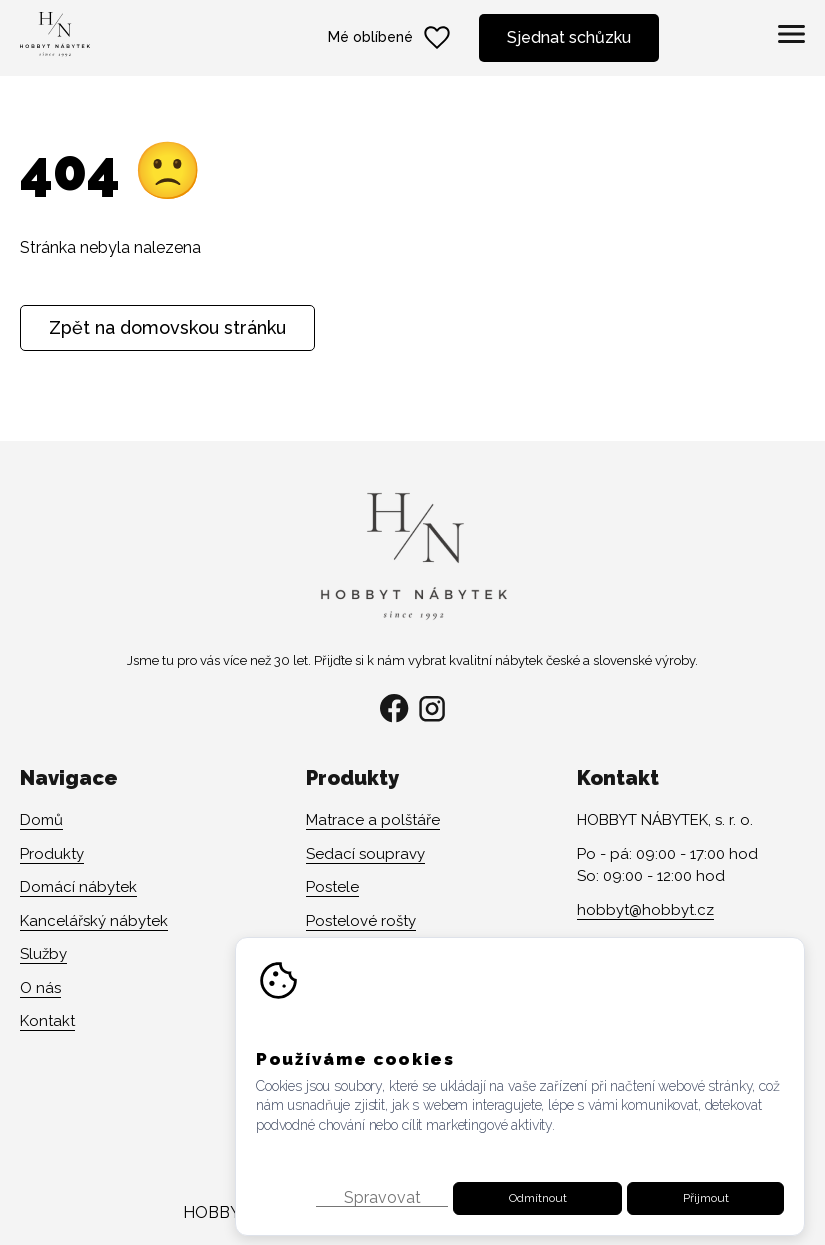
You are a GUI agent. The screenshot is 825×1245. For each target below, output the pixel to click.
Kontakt (47, 1021)
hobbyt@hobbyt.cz (645, 910)
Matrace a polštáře (373, 820)
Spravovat (382, 1232)
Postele (332, 887)
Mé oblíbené (390, 38)
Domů (41, 820)
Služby (43, 954)
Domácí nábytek (78, 887)
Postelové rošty (361, 921)
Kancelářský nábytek (94, 921)
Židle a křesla (353, 954)
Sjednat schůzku (569, 37)
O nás (40, 988)
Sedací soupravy (365, 854)
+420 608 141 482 (637, 943)
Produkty (52, 854)
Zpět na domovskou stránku (167, 327)
